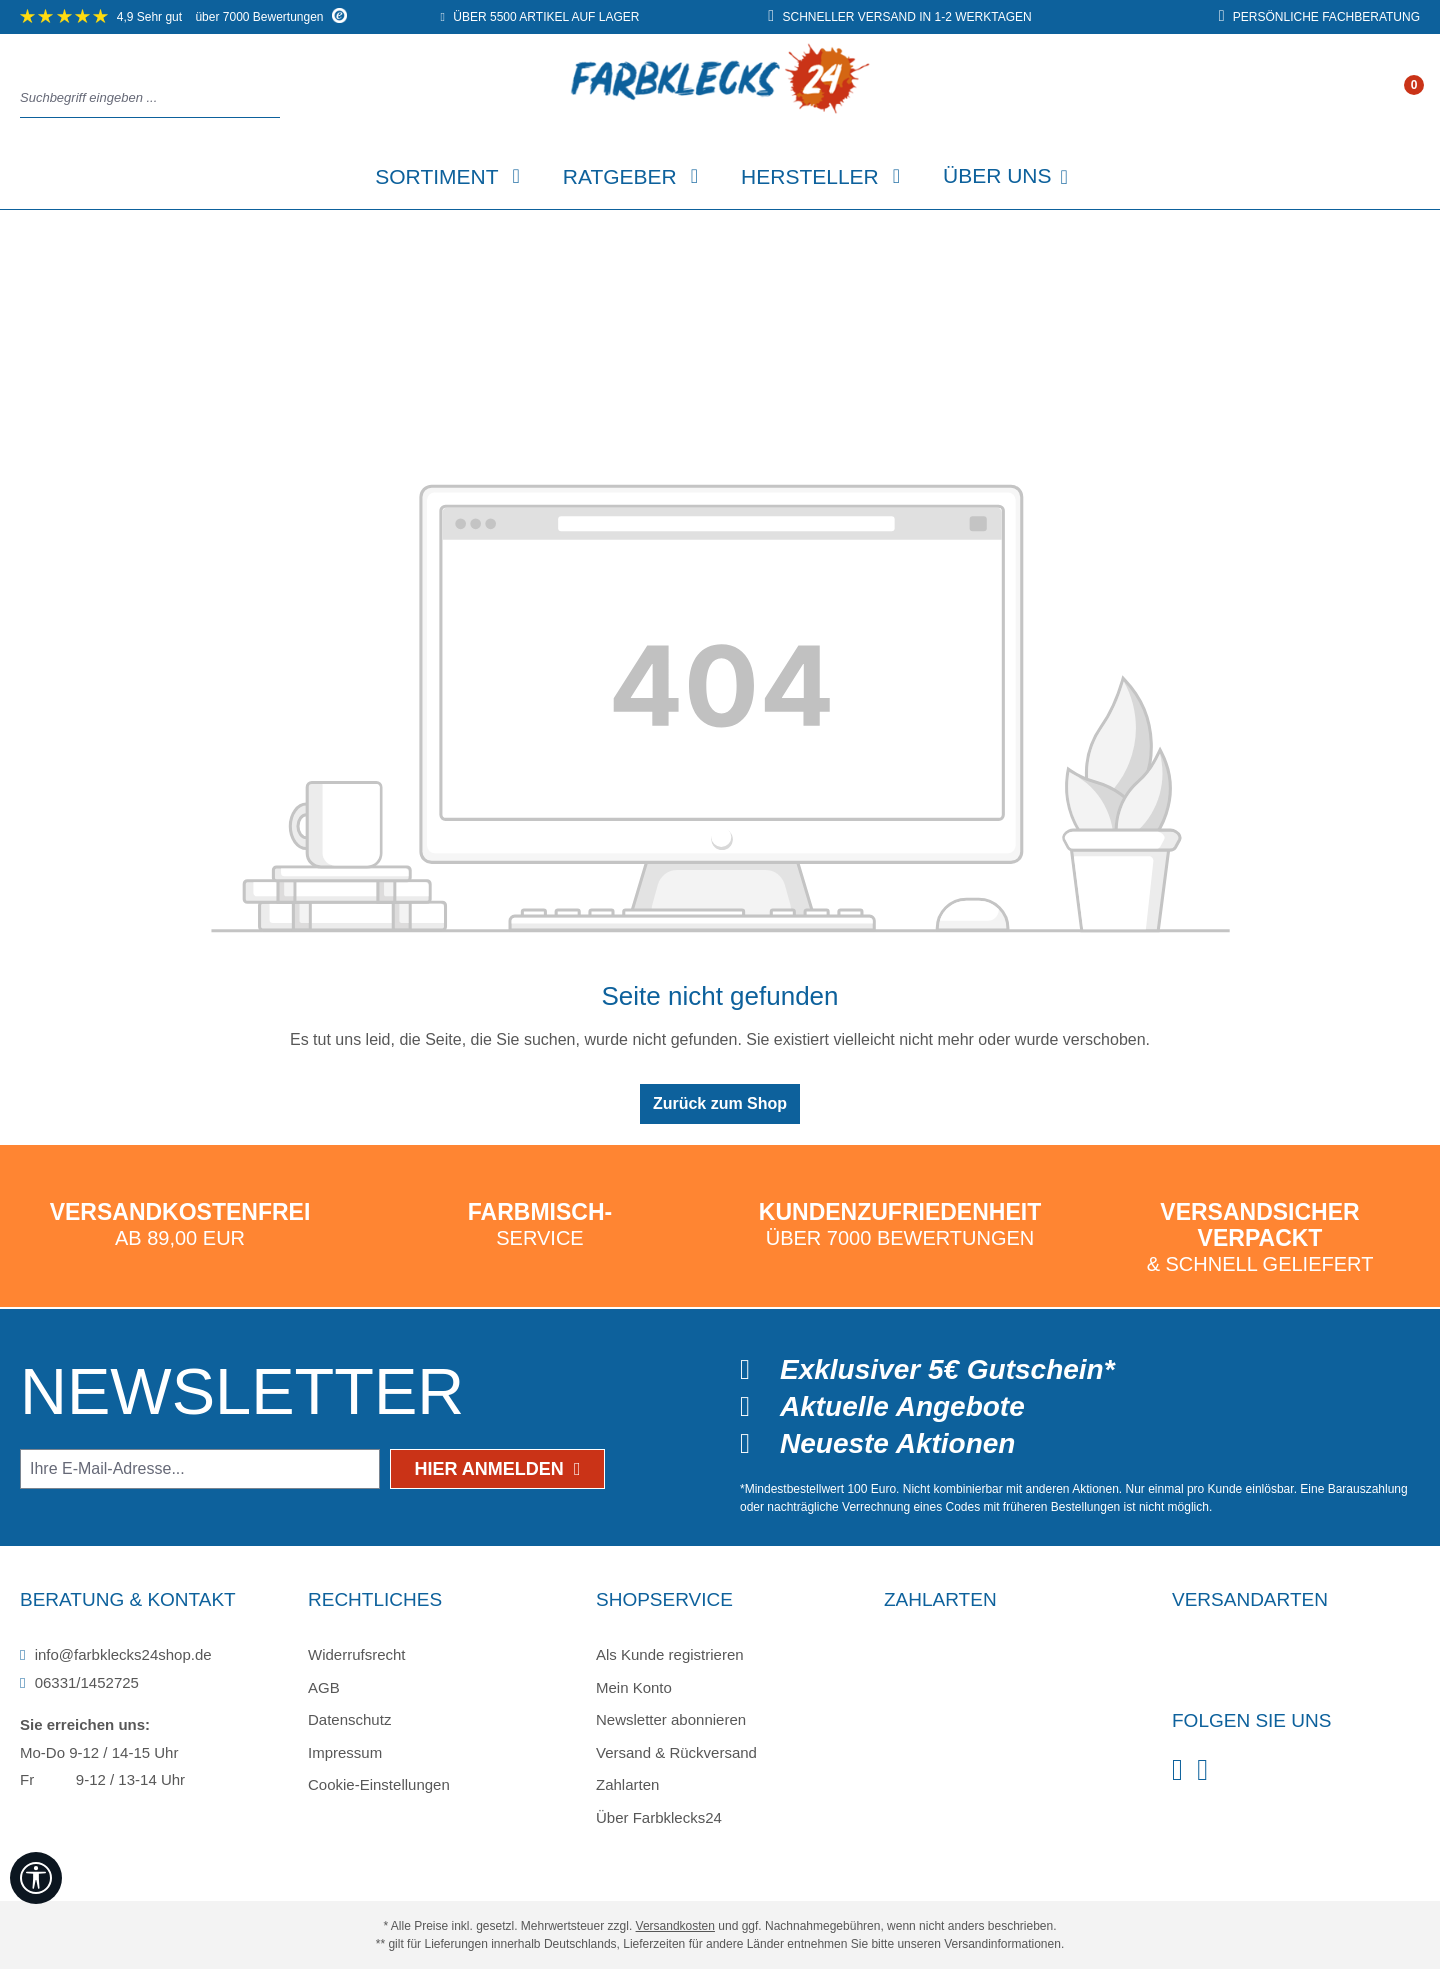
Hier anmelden (498, 1469)
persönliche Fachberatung (1319, 17)
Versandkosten (675, 1926)
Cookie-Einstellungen (379, 1784)
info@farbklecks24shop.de (116, 1654)
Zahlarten (627, 1784)
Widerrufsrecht (357, 1654)
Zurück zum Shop (720, 1103)
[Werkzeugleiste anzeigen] (36, 1878)
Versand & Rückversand (676, 1752)
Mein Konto (634, 1687)
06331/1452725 (79, 1682)
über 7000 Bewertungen (183, 17)
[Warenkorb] (1413, 99)
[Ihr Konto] (1393, 99)
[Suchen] (274, 98)
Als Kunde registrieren (670, 1654)
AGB (324, 1687)
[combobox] (144, 98)
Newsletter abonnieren (671, 1719)
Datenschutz (349, 1719)
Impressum (345, 1752)
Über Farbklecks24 (659, 1817)
